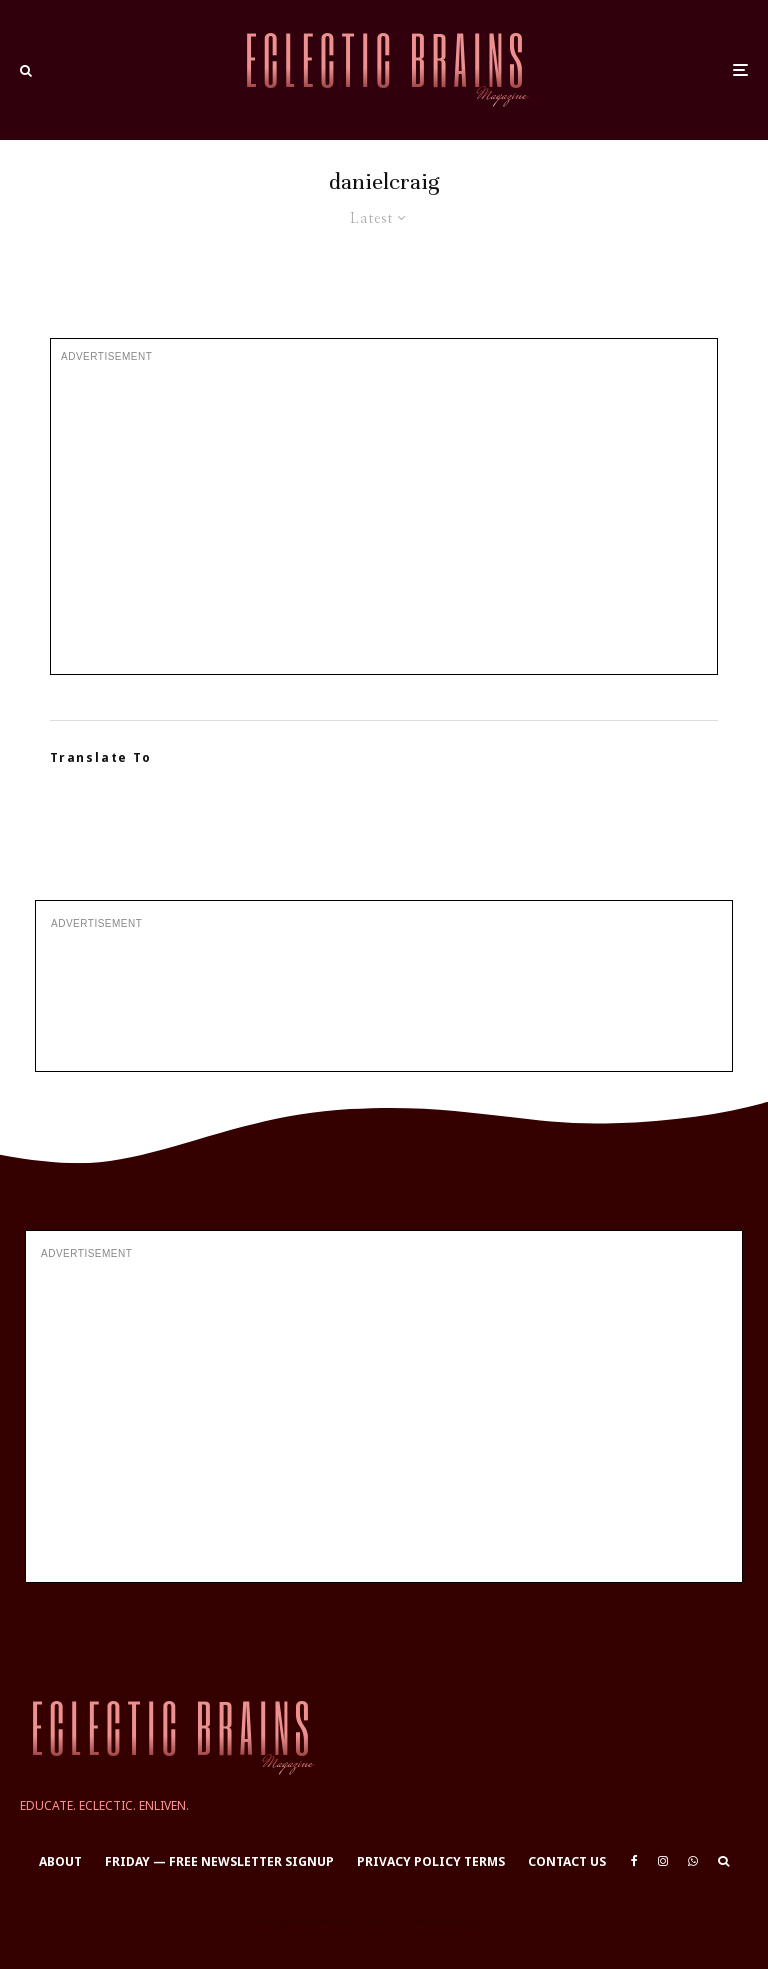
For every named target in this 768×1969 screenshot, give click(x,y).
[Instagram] (663, 1861)
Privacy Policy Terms (431, 1861)
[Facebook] (634, 1861)
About (60, 1861)
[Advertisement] (384, 519)
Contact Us (567, 1861)
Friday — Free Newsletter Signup (219, 1861)
